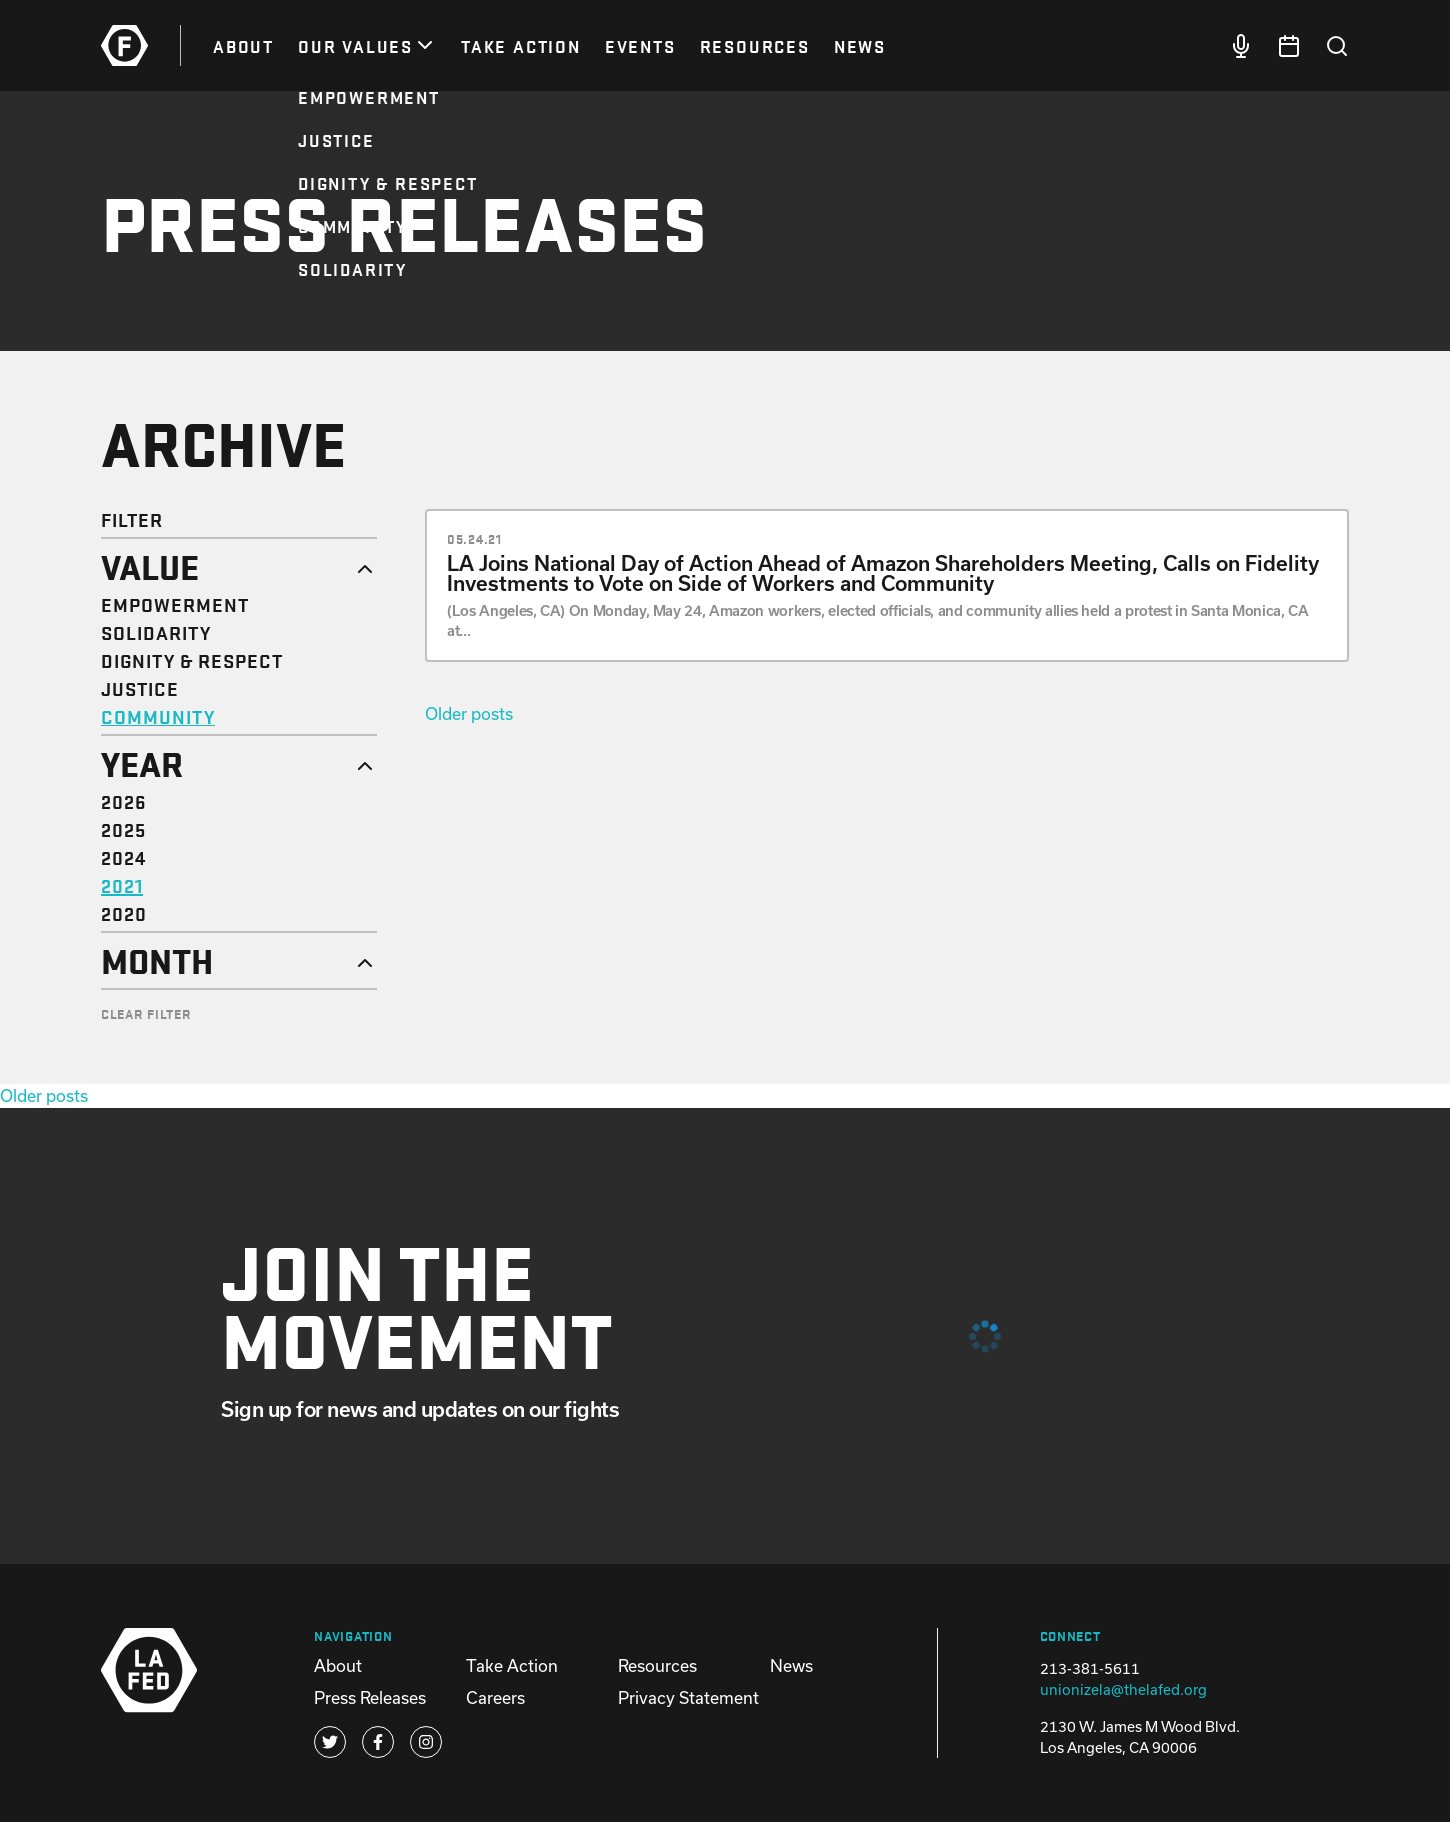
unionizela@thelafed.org (1123, 1689)
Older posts (469, 713)
